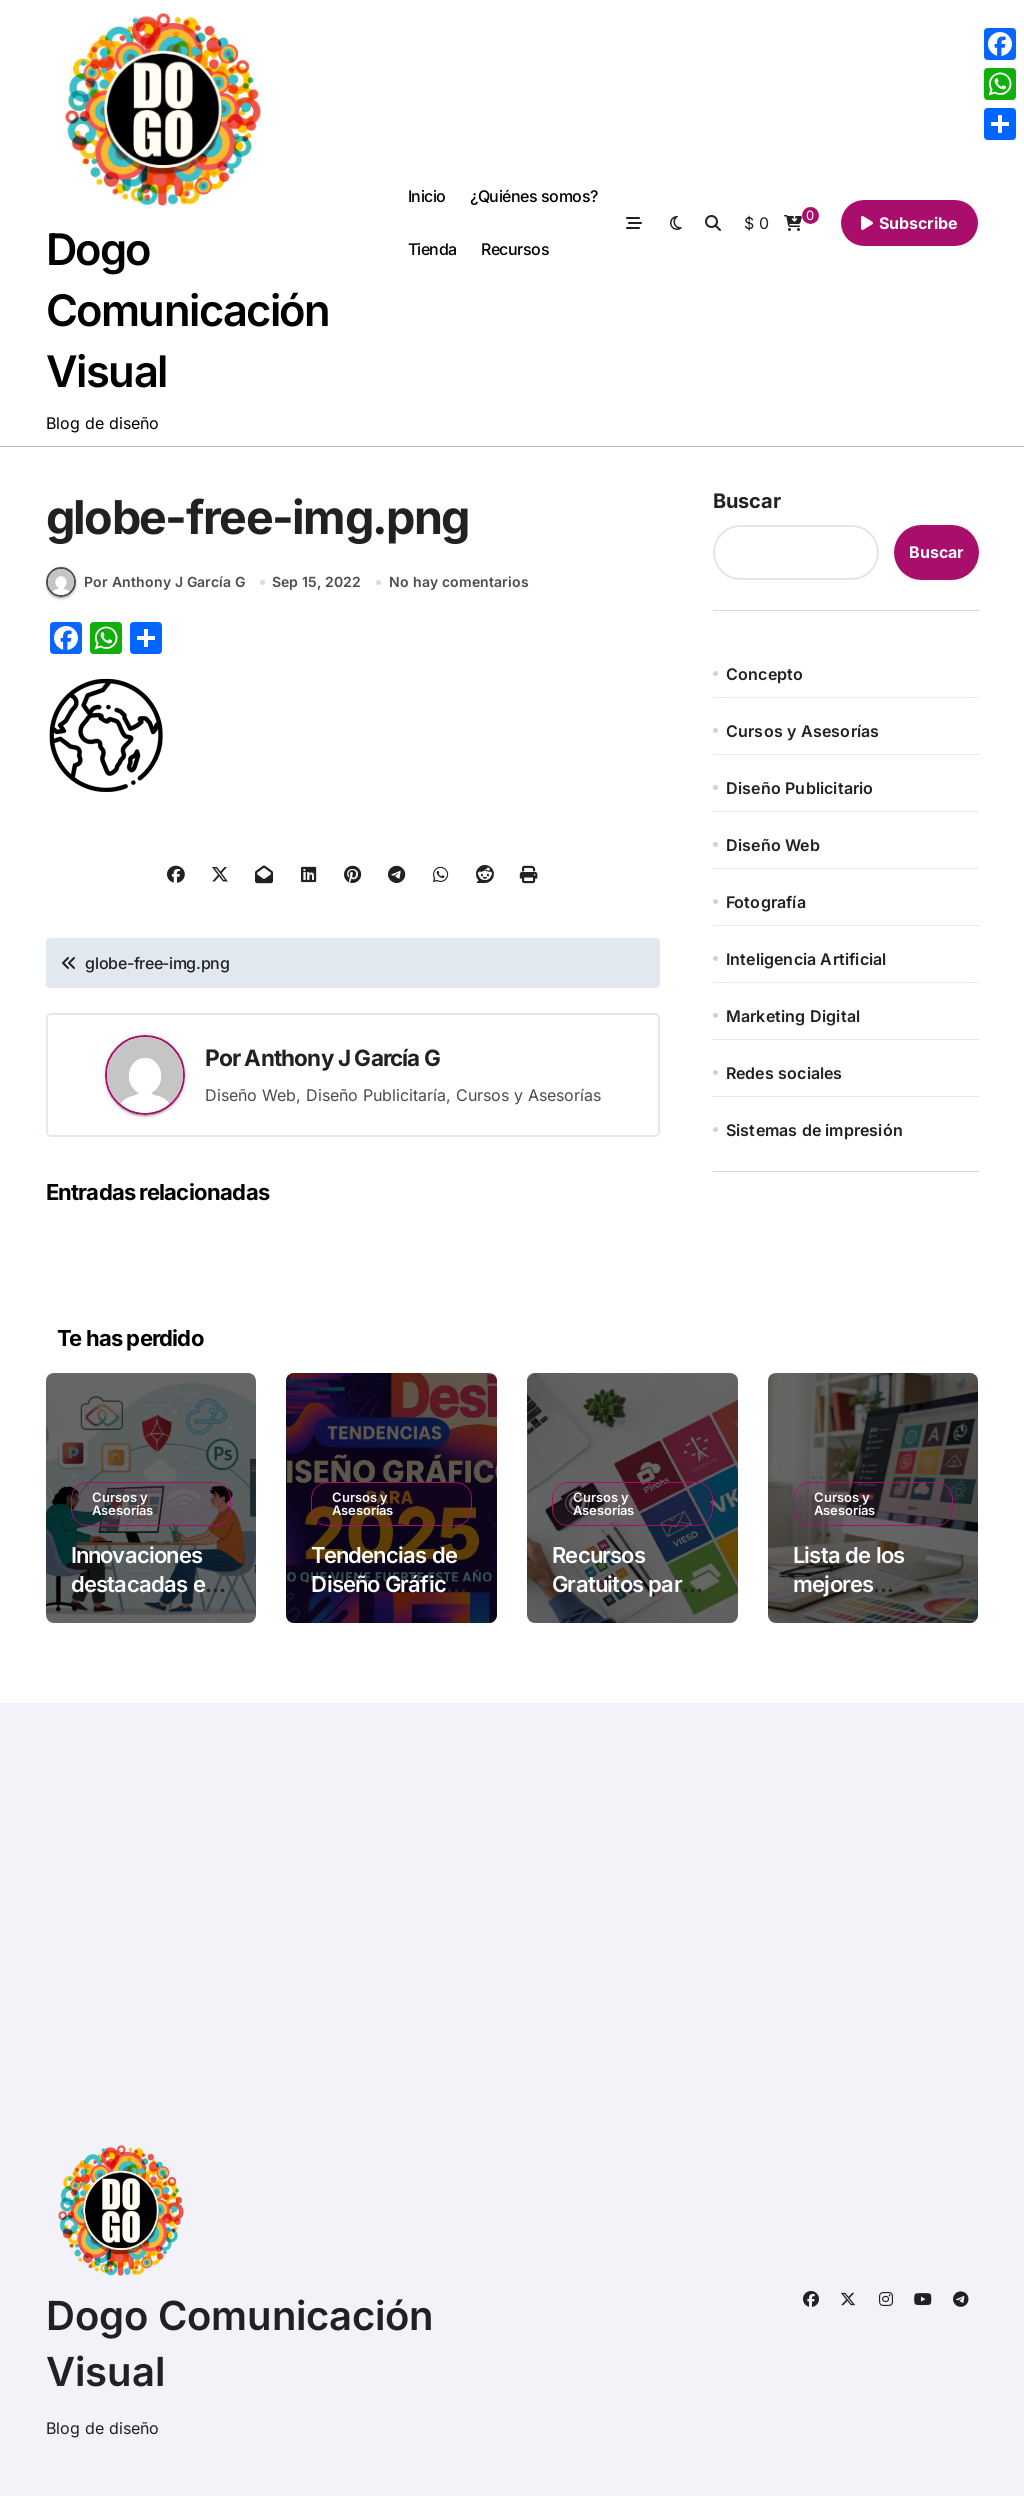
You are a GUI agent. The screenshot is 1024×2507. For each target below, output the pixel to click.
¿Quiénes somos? (534, 199)
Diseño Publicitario (800, 794)
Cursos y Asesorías (803, 737)
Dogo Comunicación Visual (194, 313)
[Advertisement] (515, 1944)
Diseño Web (773, 851)
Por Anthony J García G (145, 593)
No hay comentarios (459, 592)
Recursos (515, 252)
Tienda (432, 252)
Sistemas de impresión (814, 1136)
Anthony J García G (341, 1068)
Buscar (747, 507)
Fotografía (766, 908)
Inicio (427, 199)
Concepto (765, 680)
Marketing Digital (793, 1022)
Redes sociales (784, 1079)
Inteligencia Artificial (806, 965)
